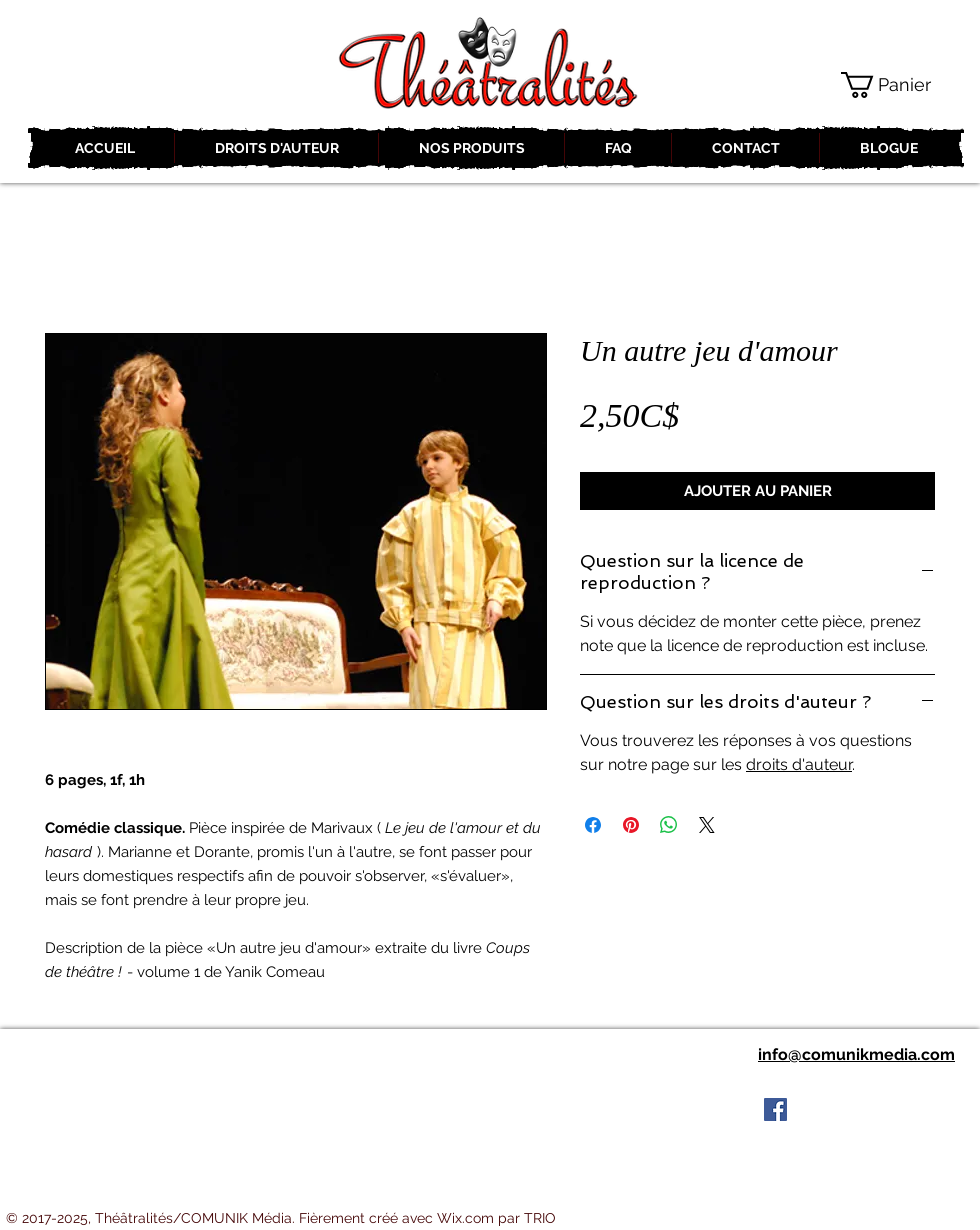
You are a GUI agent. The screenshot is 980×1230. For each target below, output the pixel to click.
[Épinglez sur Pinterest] (631, 825)
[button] (901, 85)
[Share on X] (707, 825)
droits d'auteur (799, 764)
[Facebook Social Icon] (775, 1109)
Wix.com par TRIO (496, 1218)
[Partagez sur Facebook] (593, 825)
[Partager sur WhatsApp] (669, 825)
